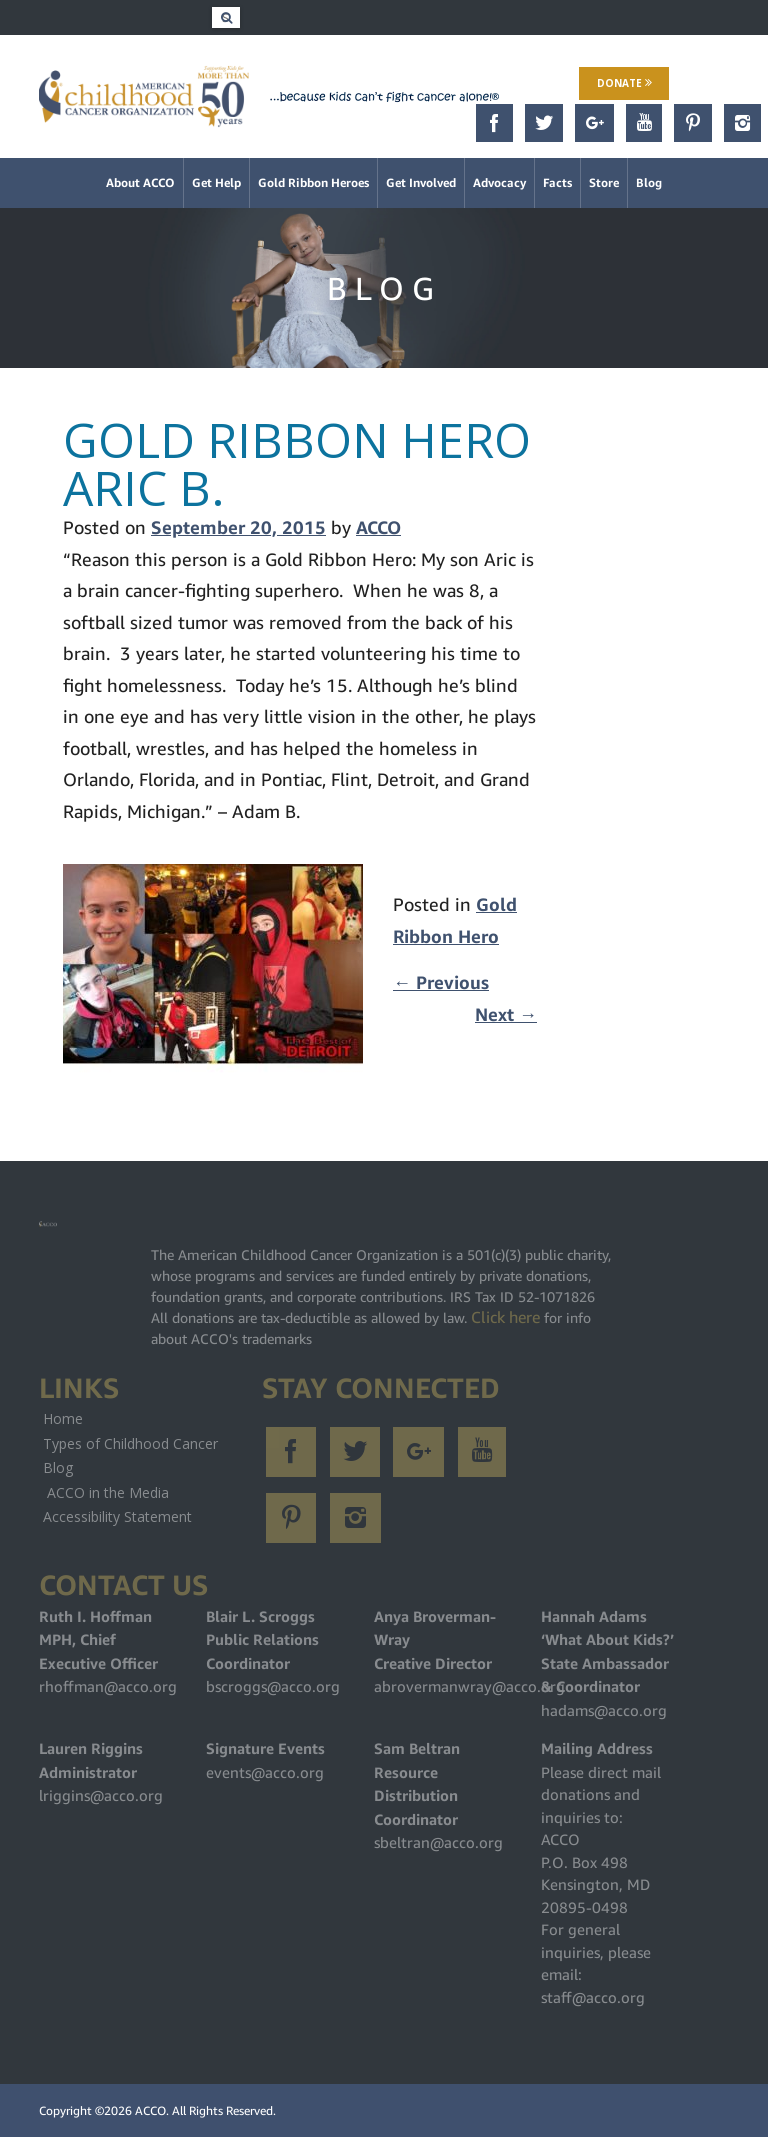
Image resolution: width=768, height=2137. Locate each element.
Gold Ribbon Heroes (313, 182)
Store (604, 182)
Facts (557, 182)
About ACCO (140, 182)
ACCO (378, 527)
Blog (649, 182)
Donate (624, 83)
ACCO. (152, 2110)
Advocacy (499, 182)
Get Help (216, 182)
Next (506, 1014)
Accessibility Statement (117, 1516)
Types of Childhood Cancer (130, 1443)
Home (63, 1418)
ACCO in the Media (108, 1492)
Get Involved (421, 182)
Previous (441, 982)
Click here (505, 1317)
